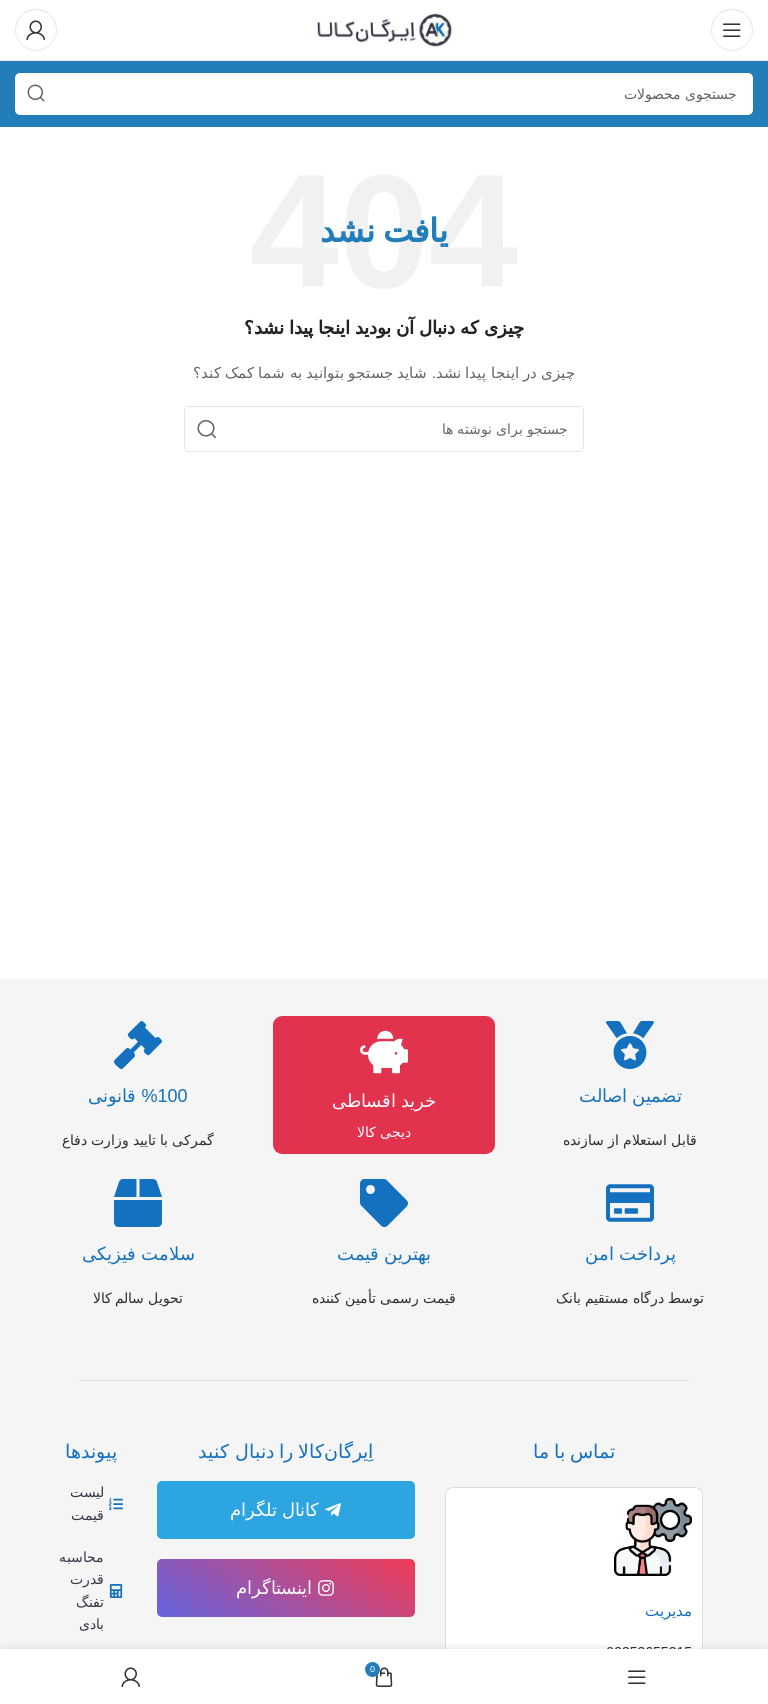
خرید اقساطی (384, 1101)
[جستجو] (384, 94)
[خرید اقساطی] (384, 1052)
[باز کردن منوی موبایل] (732, 30)
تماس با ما (574, 1451)
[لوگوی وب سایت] (384, 29)
